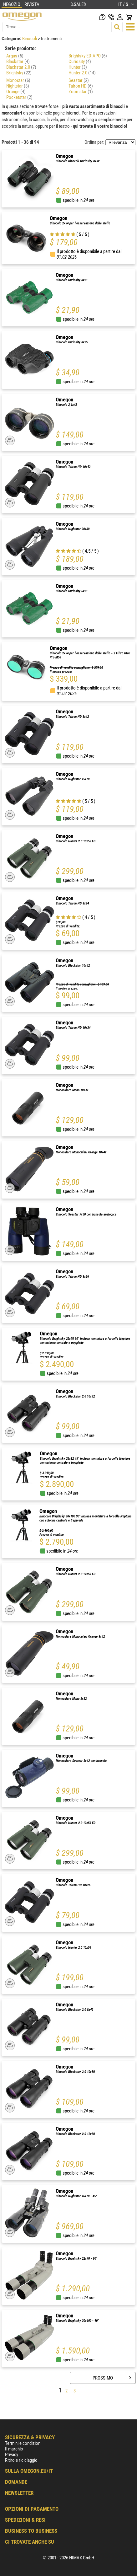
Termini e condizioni (23, 2443)
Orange (16, 91)
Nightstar (17, 86)
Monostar (18, 80)
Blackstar (18, 61)
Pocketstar (19, 97)
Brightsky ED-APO (87, 56)
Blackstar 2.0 (21, 67)
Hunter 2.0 (82, 73)
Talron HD (80, 86)
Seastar (78, 80)
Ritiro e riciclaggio (21, 2460)
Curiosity (79, 61)
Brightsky (19, 73)
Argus (14, 56)
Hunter (77, 67)
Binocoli (30, 38)
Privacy (11, 2454)
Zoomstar (80, 91)
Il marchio (14, 2449)
